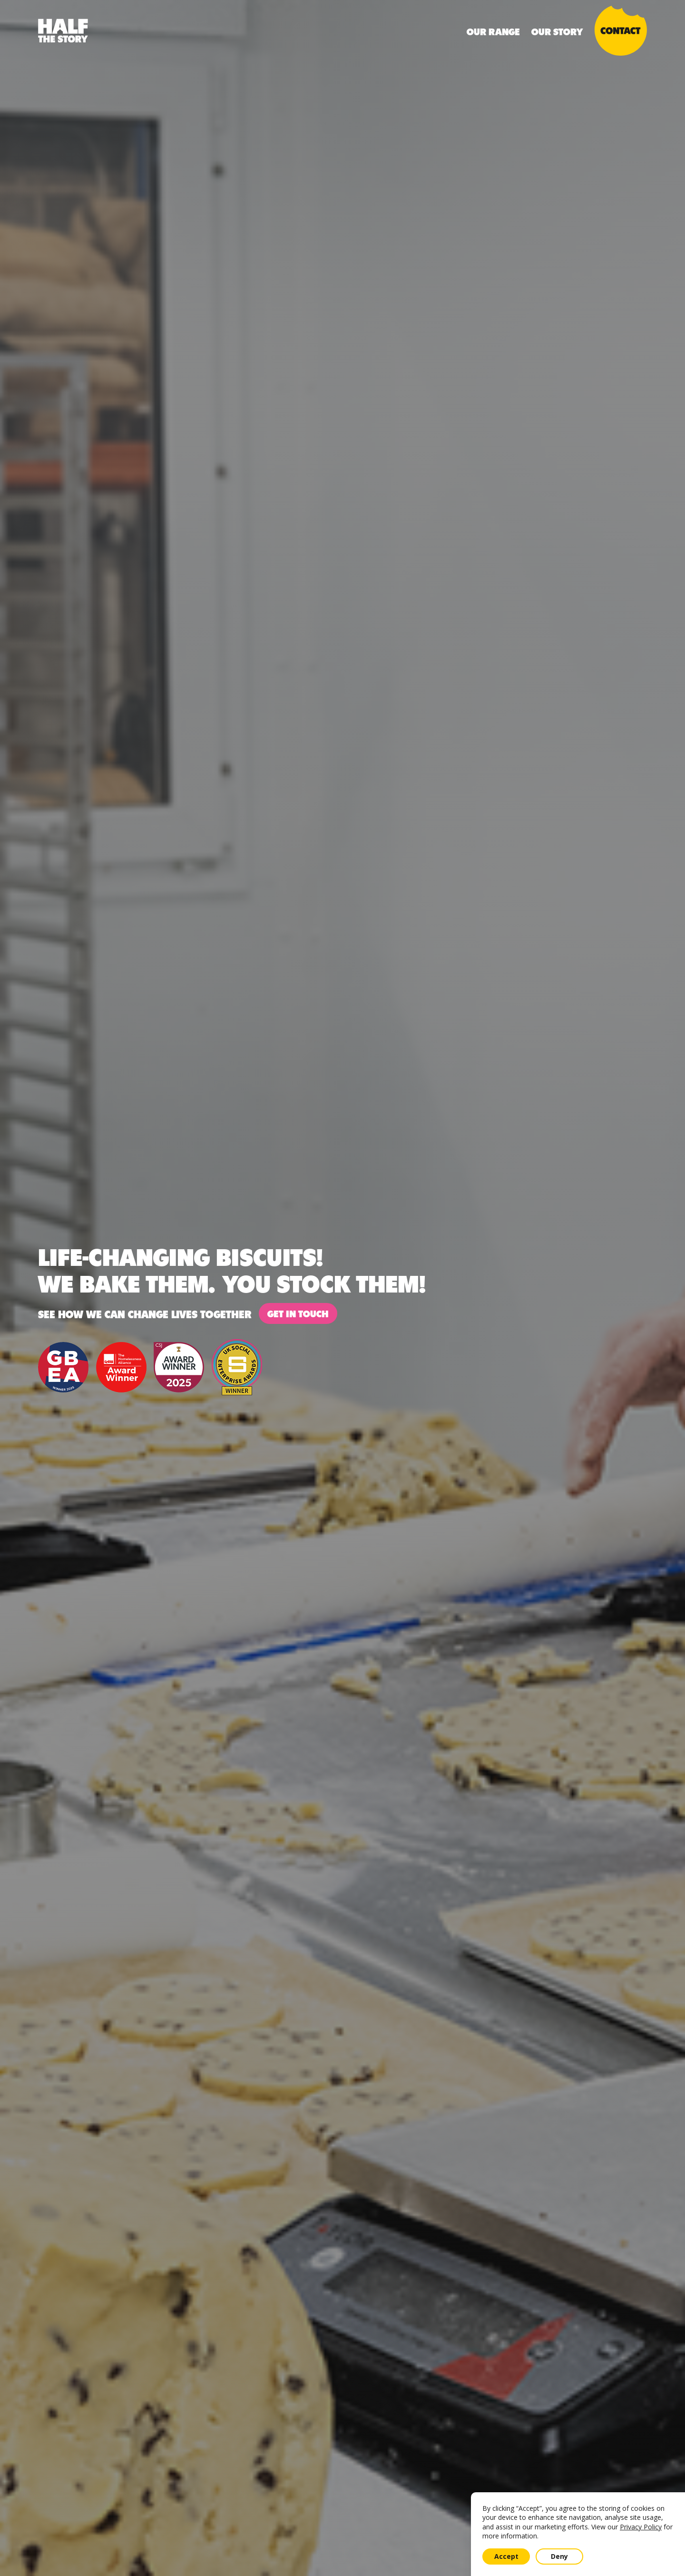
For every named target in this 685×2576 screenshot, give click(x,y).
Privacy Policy (641, 2526)
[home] (63, 31)
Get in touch (298, 1313)
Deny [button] (559, 2556)
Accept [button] (506, 2556)
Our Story (557, 31)
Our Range (493, 31)
